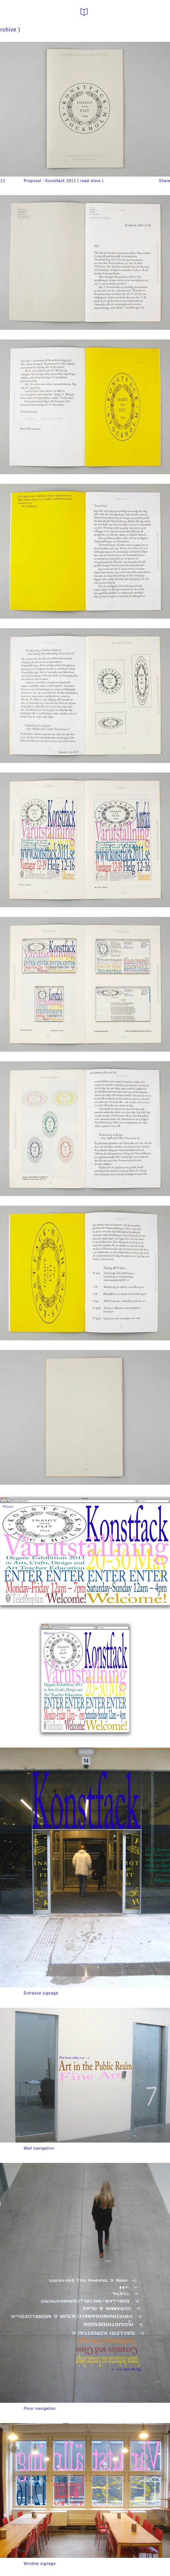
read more (91, 181)
